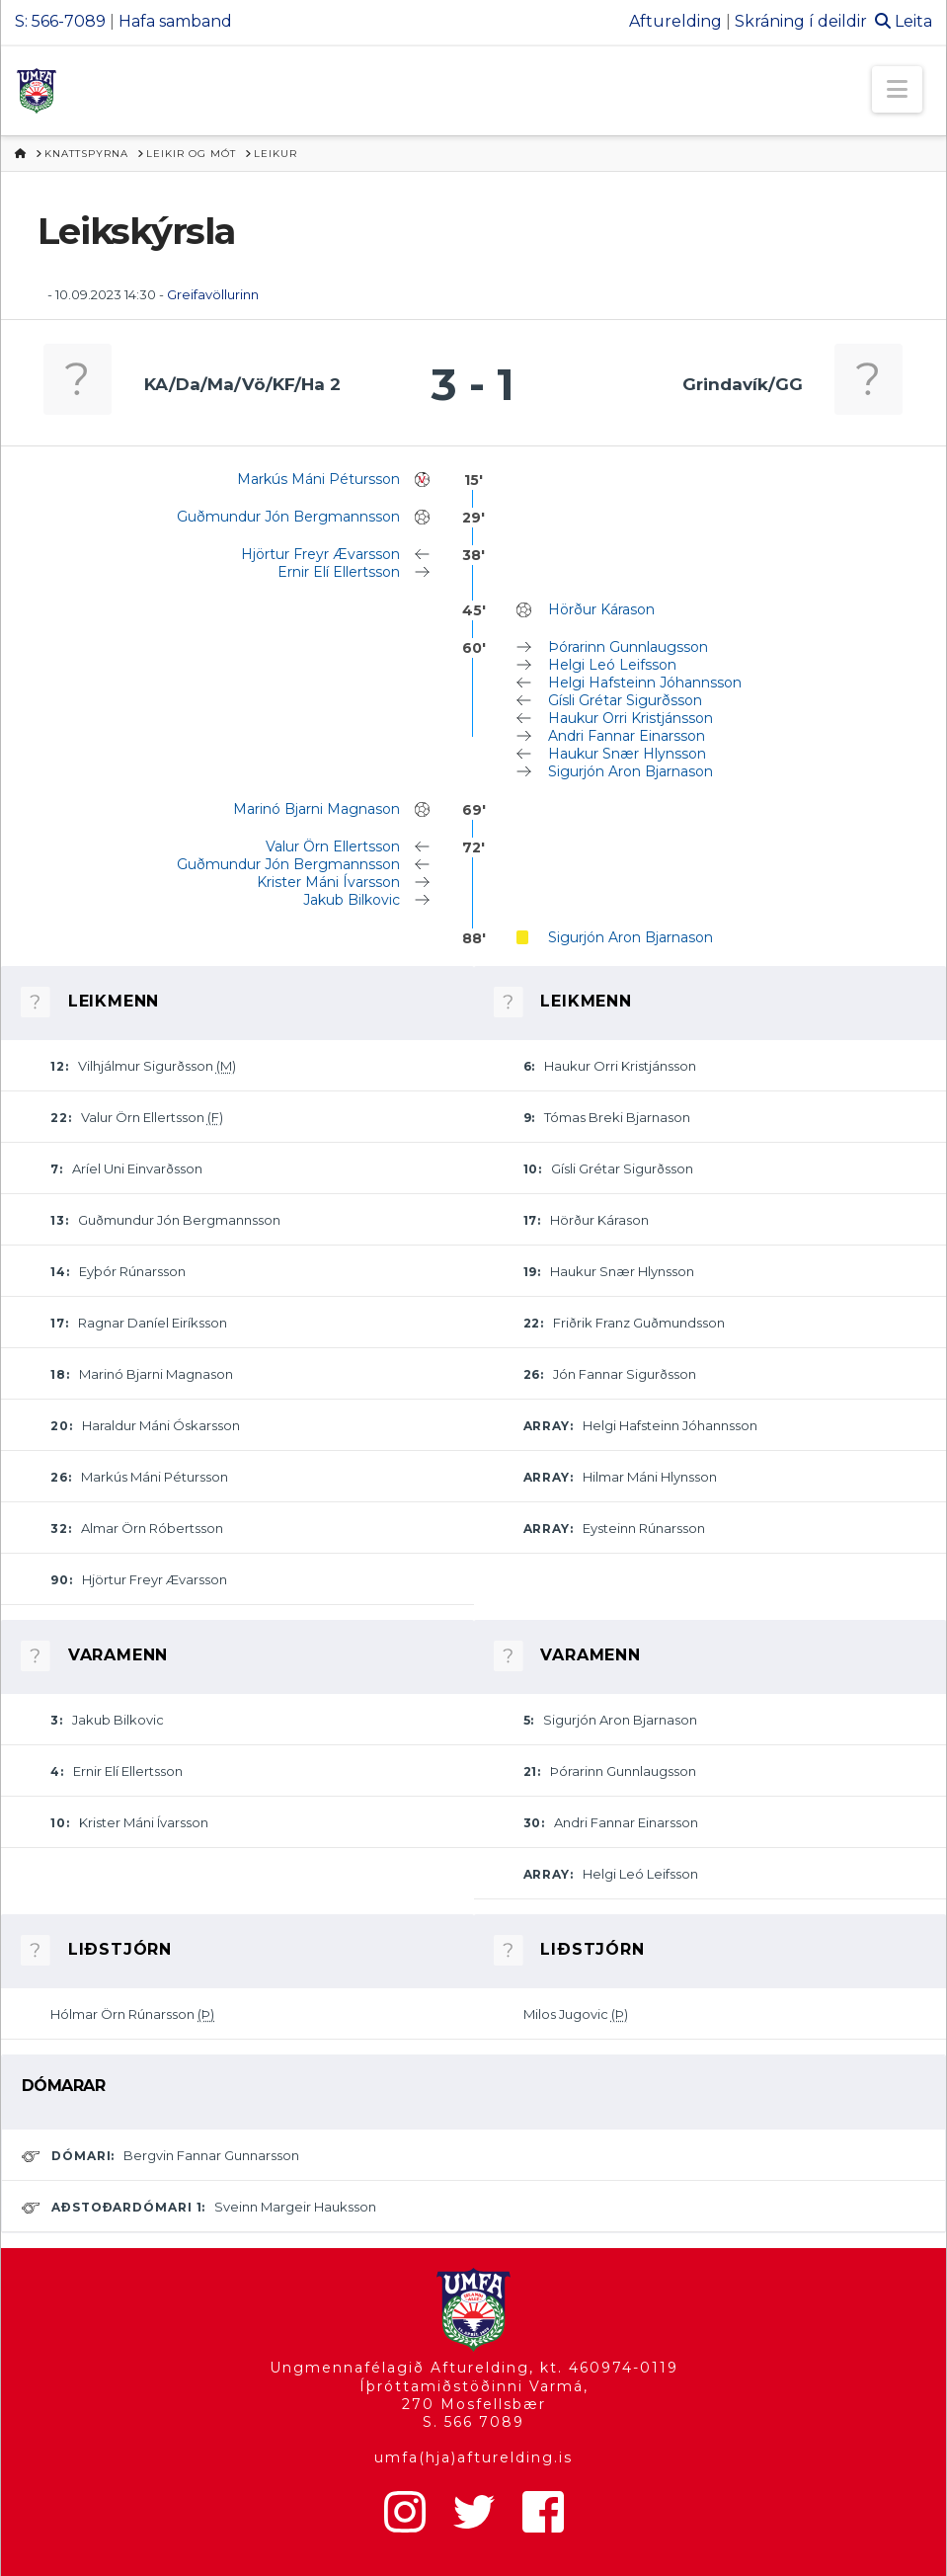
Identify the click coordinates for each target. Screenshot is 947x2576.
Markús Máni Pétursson (318, 479)
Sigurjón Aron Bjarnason (630, 771)
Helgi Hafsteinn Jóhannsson (645, 682)
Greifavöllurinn (213, 294)
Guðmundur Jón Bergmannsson (288, 516)
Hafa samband (175, 21)
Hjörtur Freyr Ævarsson (320, 554)
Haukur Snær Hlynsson (627, 754)
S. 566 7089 (473, 2422)
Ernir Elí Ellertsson (338, 572)
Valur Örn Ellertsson (333, 846)
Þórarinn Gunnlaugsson (628, 647)
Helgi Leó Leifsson (612, 665)
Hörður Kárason (601, 609)
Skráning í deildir (801, 21)
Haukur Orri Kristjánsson (630, 718)
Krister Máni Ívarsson (328, 882)
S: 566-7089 (60, 21)
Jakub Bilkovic (351, 900)
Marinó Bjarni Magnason (316, 809)
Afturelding (675, 21)
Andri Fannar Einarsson (626, 736)
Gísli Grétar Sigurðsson (625, 700)
